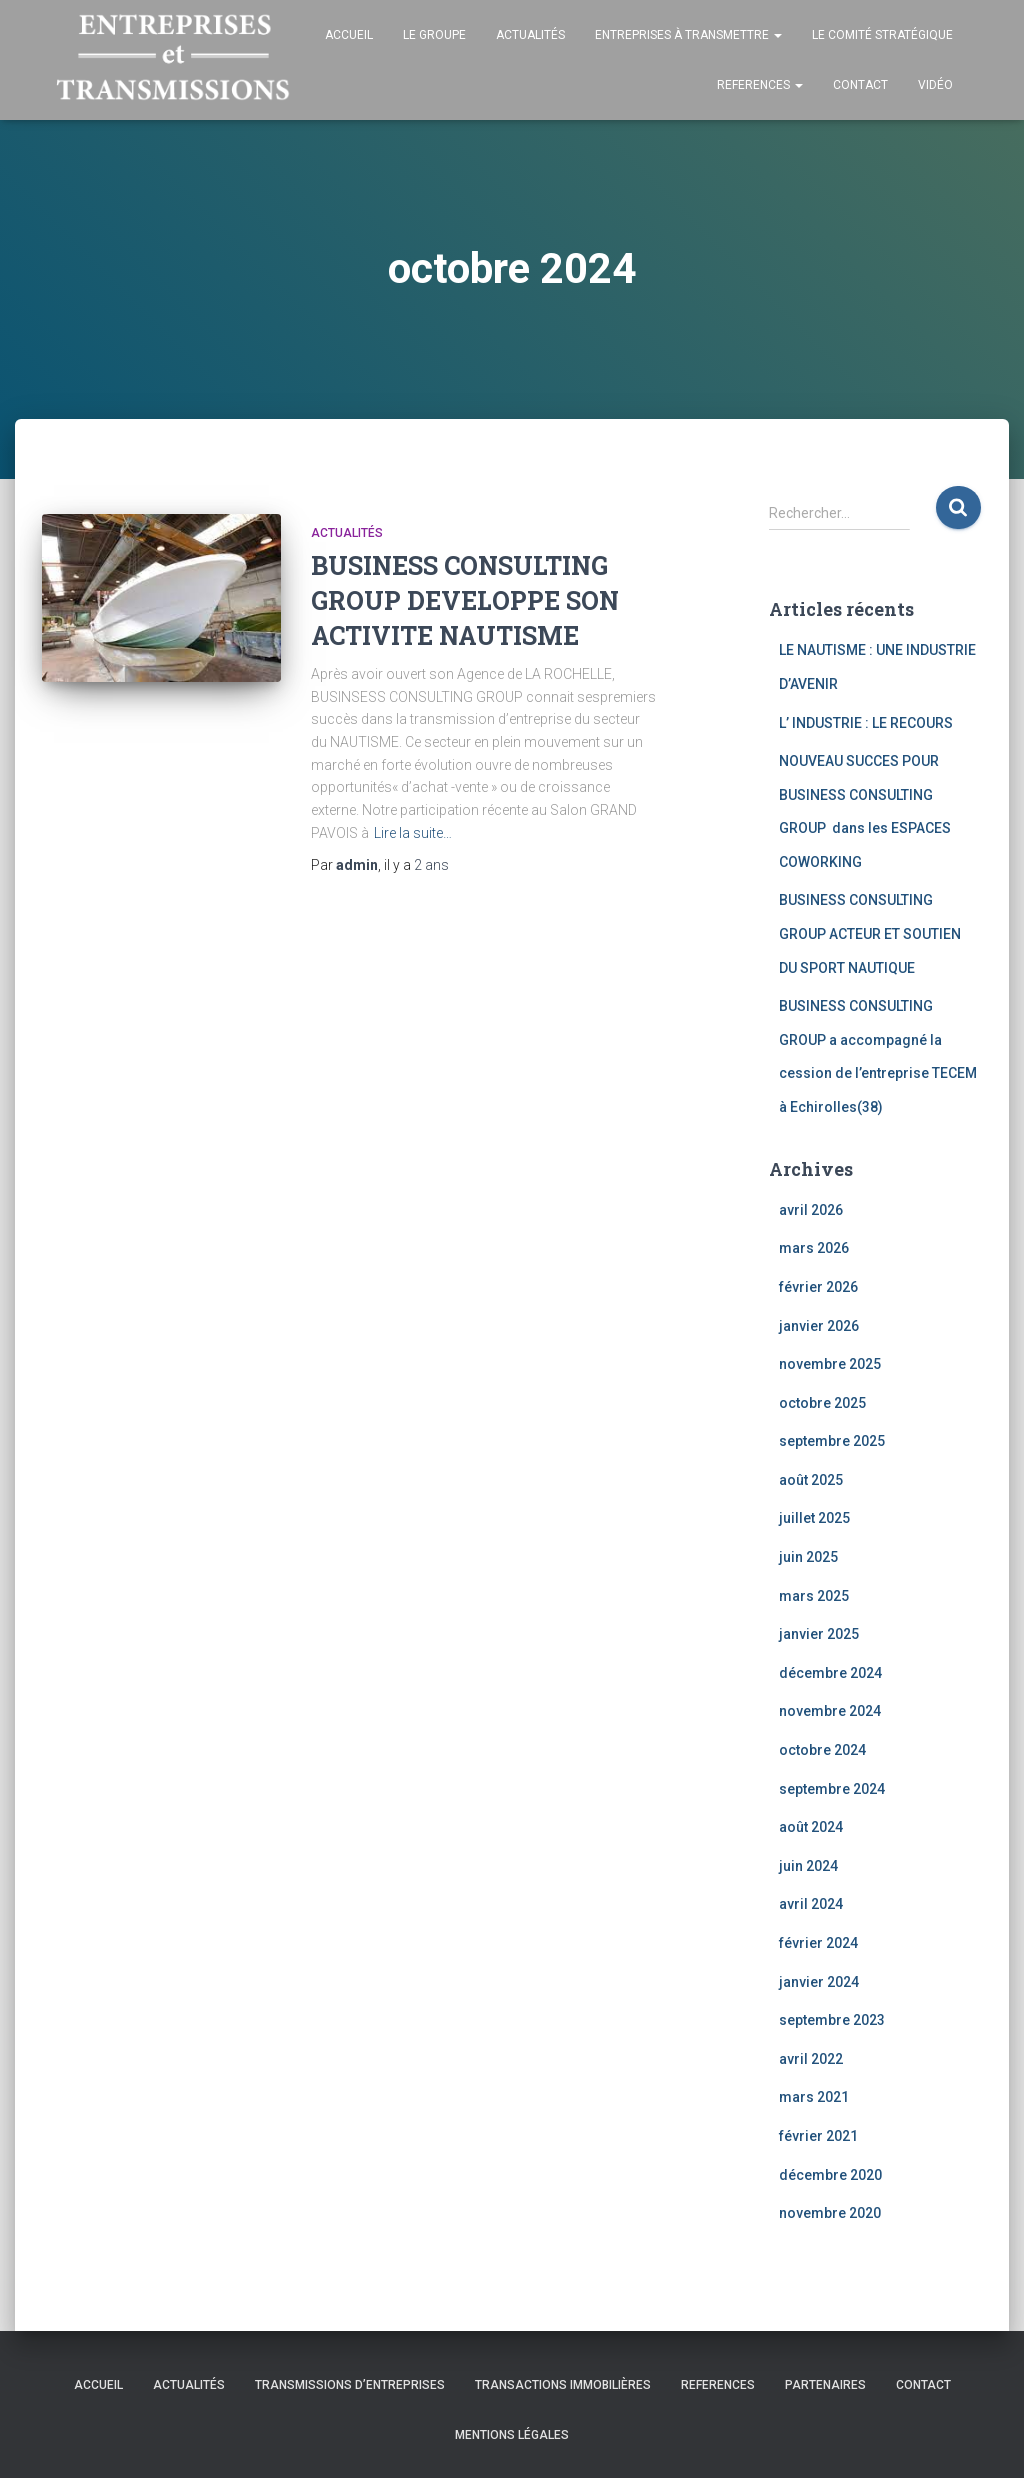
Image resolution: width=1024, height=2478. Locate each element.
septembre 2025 (832, 1441)
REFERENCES (760, 85)
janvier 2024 (819, 1982)
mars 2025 (814, 1596)
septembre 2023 (832, 2020)
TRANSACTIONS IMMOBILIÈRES (563, 2385)
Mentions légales (512, 2435)
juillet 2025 (814, 1518)
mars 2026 (814, 1248)
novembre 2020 (830, 2213)
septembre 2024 (832, 1789)
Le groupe (434, 35)
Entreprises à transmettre (688, 35)
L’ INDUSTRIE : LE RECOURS (866, 723)
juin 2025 (808, 1557)
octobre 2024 (822, 1750)
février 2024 (818, 1943)
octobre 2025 (822, 1403)
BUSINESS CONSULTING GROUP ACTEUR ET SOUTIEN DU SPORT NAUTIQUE (870, 933)
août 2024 (811, 1827)
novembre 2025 (830, 1364)
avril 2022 (811, 2059)
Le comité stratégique (882, 35)
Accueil (349, 35)
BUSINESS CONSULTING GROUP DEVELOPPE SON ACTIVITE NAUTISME (465, 600)
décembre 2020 (830, 2175)
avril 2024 (811, 1904)
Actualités (530, 35)
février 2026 (818, 1287)
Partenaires (825, 2385)
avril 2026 (811, 1210)
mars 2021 (814, 2097)
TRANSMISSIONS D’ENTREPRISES (350, 2385)
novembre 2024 (830, 1711)
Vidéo (935, 85)
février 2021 (818, 2136)
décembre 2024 (830, 1673)
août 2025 (811, 1480)
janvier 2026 (819, 1326)
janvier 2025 (819, 1634)
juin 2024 (808, 1866)
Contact (860, 85)
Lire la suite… (413, 833)
